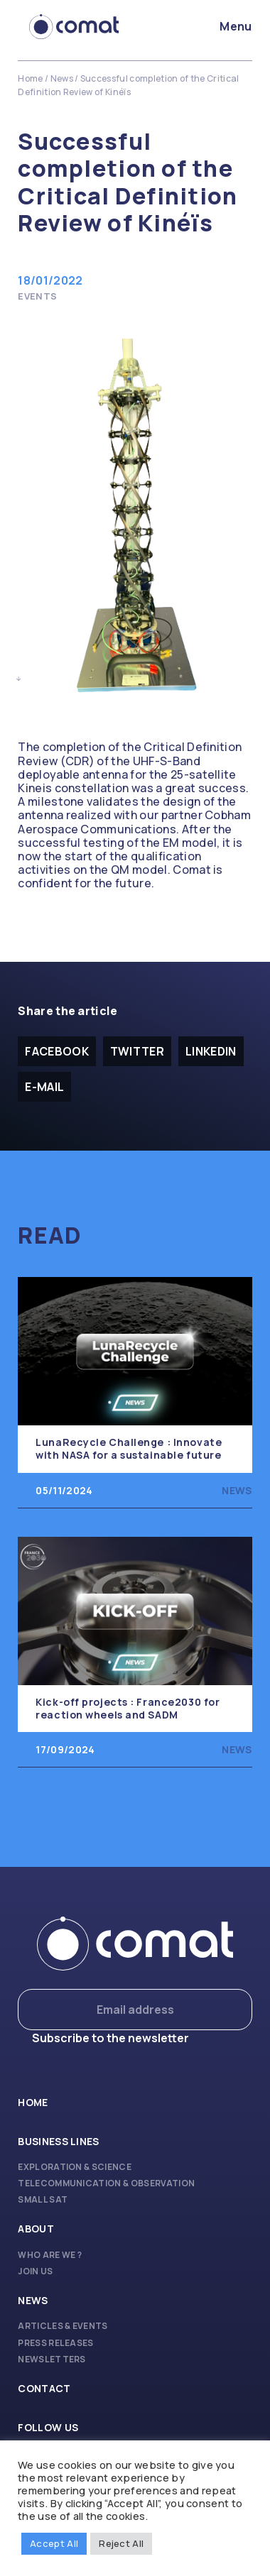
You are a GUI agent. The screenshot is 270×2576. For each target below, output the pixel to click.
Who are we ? (50, 2254)
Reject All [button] (121, 2543)
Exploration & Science (74, 2166)
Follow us (48, 2427)
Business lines (58, 2141)
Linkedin (211, 1051)
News (61, 78)
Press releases (55, 2342)
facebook (57, 1051)
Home (30, 78)
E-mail (44, 1087)
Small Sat (43, 2199)
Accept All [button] (54, 2543)
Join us (35, 2271)
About (36, 2228)
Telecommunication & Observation (106, 2183)
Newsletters (52, 2359)
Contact (44, 2388)
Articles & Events (62, 2325)
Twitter (137, 1051)
